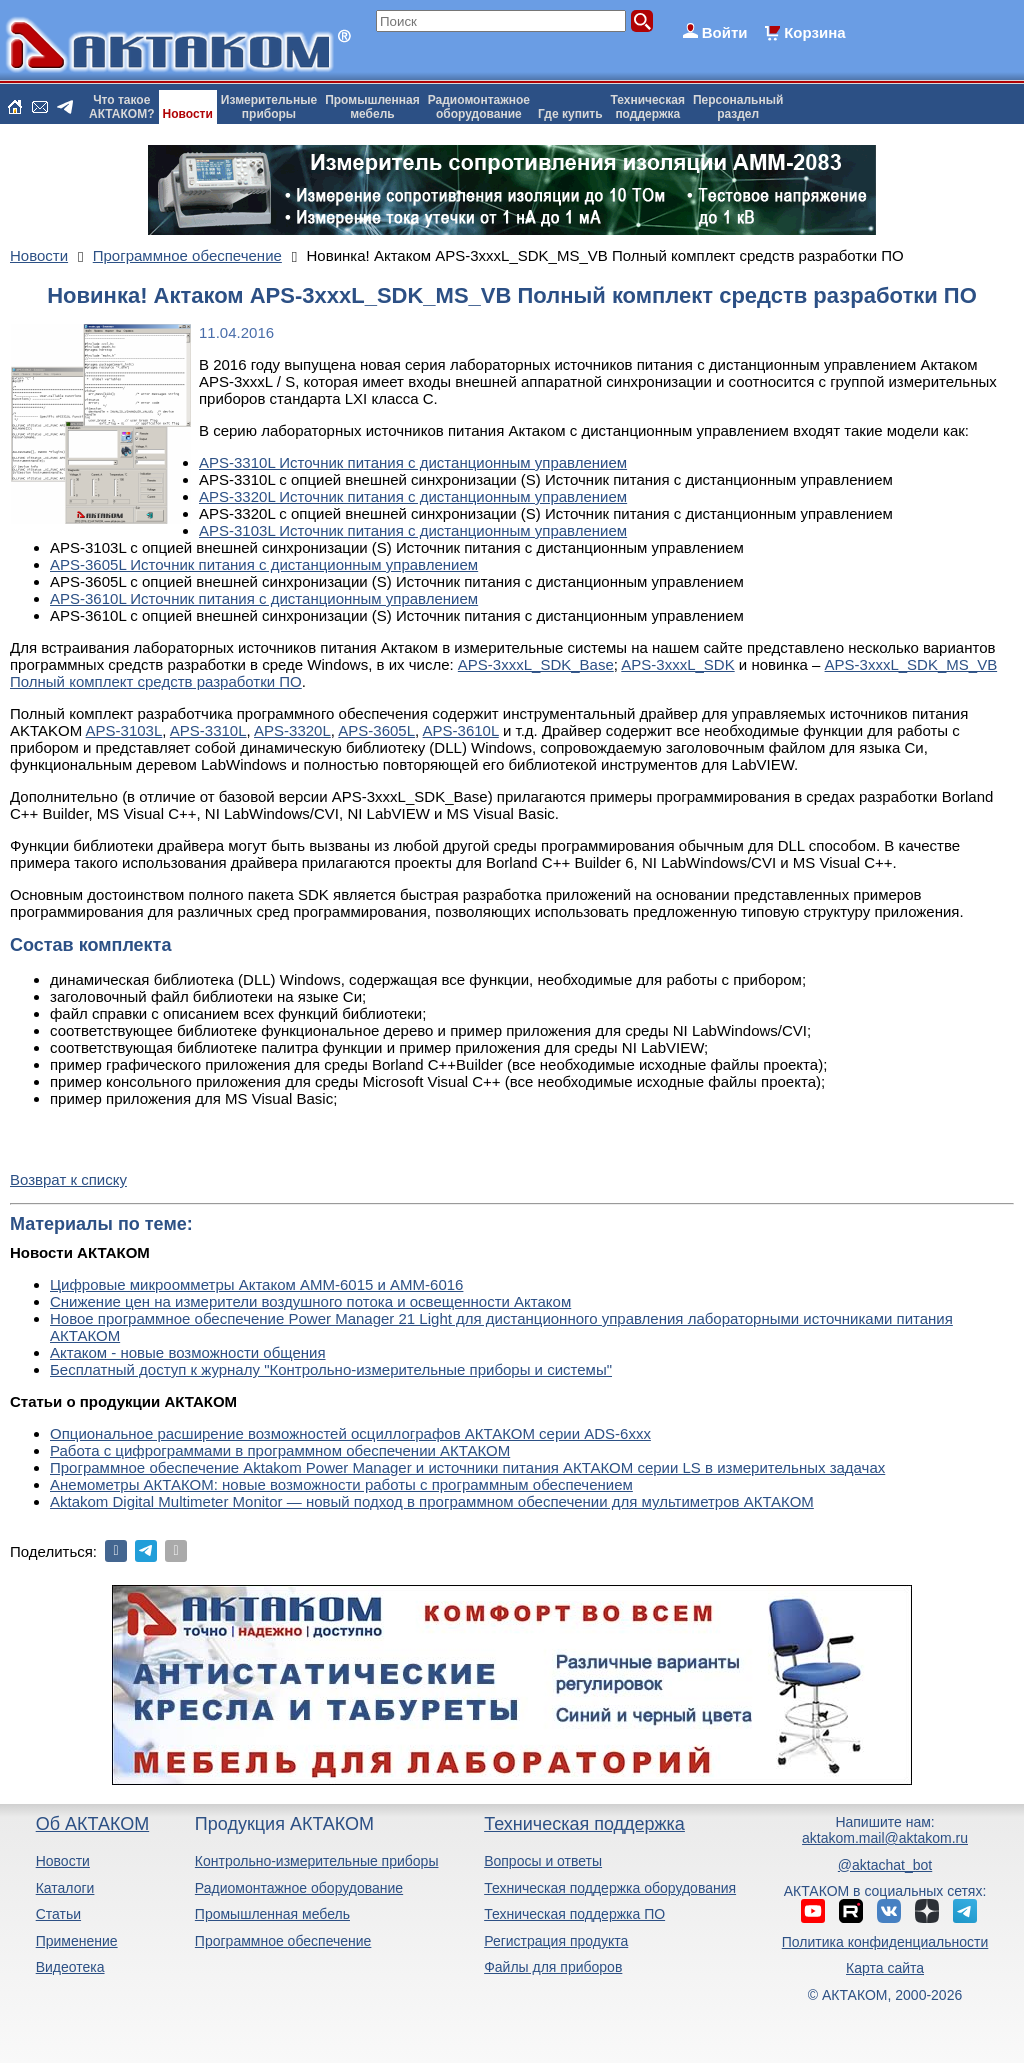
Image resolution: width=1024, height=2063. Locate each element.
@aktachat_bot (885, 1865)
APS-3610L (461, 730)
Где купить (570, 114)
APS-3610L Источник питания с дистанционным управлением (264, 598)
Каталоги (65, 1888)
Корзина (814, 32)
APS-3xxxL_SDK (677, 664)
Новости (188, 114)
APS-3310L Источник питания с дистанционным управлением (413, 462)
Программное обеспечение (283, 1941)
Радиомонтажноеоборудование (479, 107)
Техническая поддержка (584, 1824)
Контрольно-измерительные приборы (317, 1861)
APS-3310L (208, 730)
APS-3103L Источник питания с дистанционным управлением (413, 530)
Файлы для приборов (553, 1967)
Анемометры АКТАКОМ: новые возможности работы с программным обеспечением (341, 1484)
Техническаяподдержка (648, 107)
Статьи (58, 1914)
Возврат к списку (68, 1179)
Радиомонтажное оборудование (299, 1888)
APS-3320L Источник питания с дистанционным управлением (413, 496)
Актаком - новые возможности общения (188, 1352)
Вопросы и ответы (543, 1861)
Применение (77, 1941)
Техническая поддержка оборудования (610, 1888)
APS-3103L (124, 730)
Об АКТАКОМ (92, 1824)
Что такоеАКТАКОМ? (122, 107)
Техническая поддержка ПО (574, 1914)
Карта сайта (885, 1968)
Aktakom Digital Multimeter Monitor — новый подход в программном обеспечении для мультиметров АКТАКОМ (432, 1501)
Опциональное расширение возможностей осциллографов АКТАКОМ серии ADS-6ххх (350, 1433)
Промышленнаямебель (372, 107)
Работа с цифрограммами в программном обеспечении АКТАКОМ (280, 1450)
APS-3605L (376, 730)
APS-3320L (292, 730)
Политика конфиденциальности (885, 1942)
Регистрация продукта (556, 1941)
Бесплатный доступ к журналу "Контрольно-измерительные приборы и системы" (331, 1369)
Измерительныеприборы (269, 107)
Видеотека (70, 1967)
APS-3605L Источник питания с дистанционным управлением (264, 564)
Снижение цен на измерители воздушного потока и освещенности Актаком (310, 1301)
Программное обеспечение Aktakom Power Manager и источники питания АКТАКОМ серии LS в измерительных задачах (467, 1467)
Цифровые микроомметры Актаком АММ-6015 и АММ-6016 (256, 1284)
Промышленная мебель (272, 1914)
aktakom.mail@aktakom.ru (885, 1838)
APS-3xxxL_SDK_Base (536, 664)
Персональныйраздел (738, 107)
